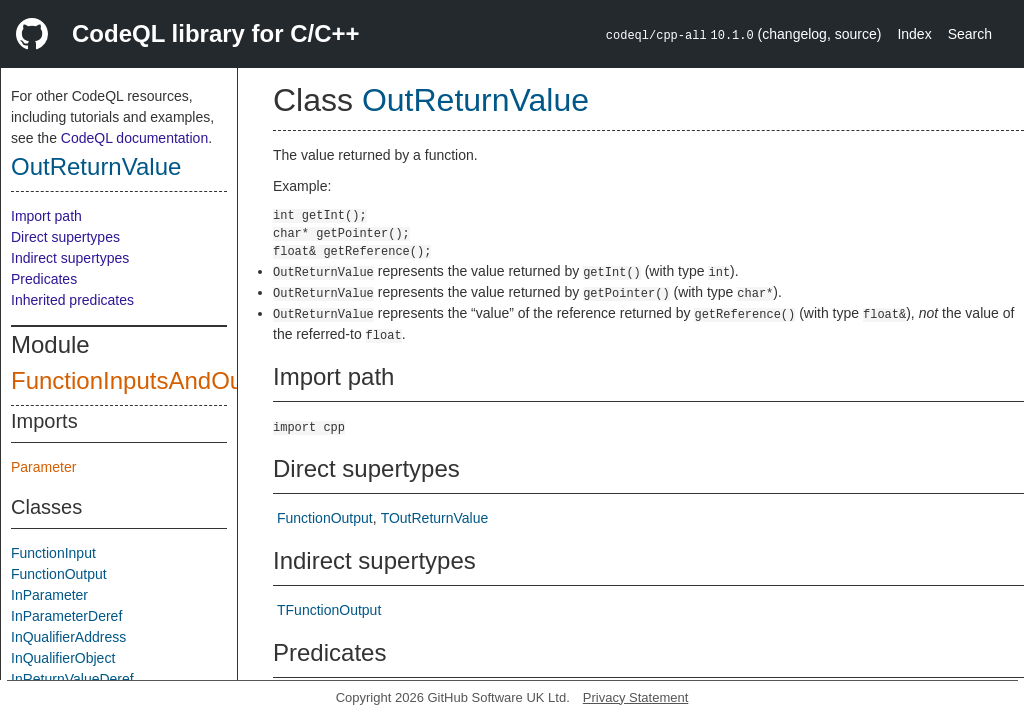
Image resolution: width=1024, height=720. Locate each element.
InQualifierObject (63, 658)
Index (914, 34)
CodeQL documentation (134, 138)
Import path (46, 216)
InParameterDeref (66, 616)
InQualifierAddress (68, 637)
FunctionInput (53, 553)
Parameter (43, 467)
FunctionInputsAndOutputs (153, 380)
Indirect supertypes (70, 258)
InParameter (49, 595)
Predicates (44, 279)
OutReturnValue (96, 166)
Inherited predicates (72, 300)
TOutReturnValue (435, 518)
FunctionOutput (59, 574)
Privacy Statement (636, 697)
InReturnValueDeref (72, 679)
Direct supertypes (65, 237)
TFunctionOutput (329, 610)
